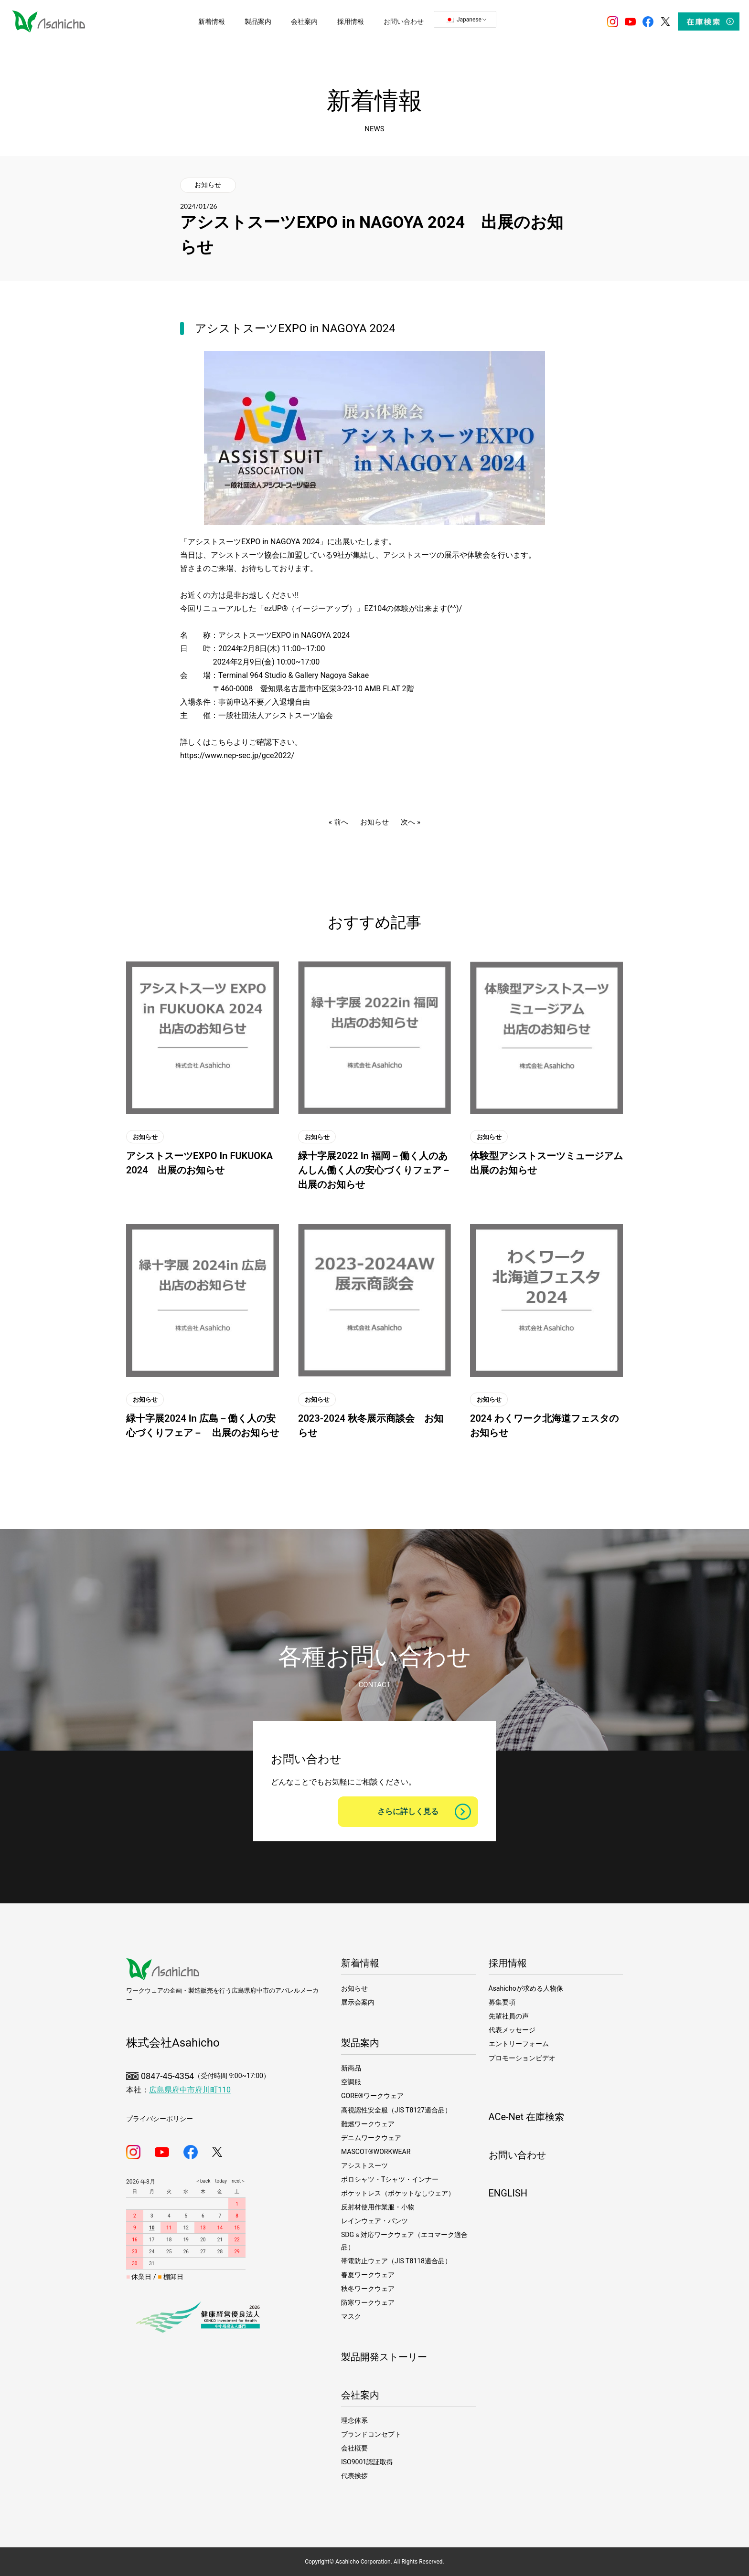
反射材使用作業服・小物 (378, 2207)
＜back (202, 2181)
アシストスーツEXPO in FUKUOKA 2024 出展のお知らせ (199, 1163)
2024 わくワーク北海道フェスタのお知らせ (544, 1425)
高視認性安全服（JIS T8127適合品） (396, 2110)
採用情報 (508, 1963)
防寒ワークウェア (368, 2302)
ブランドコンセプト (371, 2434)
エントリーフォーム (519, 2044)
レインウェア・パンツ (374, 2221)
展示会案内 (357, 2002)
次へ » (410, 822)
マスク (351, 2316)
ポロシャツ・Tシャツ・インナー (390, 2179)
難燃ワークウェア (368, 2124)
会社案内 (360, 2395)
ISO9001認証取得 (367, 2462)
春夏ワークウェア (368, 2275)
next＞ (236, 2181)
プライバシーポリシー (159, 2118)
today (218, 2181)
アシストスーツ (364, 2165)
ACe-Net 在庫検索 (526, 2116)
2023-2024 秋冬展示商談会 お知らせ (370, 1425)
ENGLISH (508, 2193)
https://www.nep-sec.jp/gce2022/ (237, 755)
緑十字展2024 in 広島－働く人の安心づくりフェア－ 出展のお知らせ (202, 1425)
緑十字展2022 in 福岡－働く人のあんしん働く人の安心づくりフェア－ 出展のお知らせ (374, 1170)
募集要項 (502, 2002)
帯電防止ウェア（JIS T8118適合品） (396, 2261)
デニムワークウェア (371, 2138)
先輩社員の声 (509, 2016)
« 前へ (338, 822)
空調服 (351, 2082)
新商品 (351, 2068)
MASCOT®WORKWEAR (375, 2151)
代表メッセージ (512, 2030)
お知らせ (207, 185)
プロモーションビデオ (522, 2058)
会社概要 (354, 2448)
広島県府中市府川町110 (190, 2089)
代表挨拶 (354, 2476)
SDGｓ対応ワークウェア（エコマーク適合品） (404, 2241)
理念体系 (354, 2420)
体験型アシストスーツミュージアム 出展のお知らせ (546, 1163)
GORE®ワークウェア (372, 2096)
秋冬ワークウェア (368, 2288)
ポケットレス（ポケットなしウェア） (398, 2193)
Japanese (463, 19)
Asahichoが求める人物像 (526, 1988)
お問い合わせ (517, 2155)
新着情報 (360, 1963)
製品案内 (360, 2042)
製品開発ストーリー (384, 2357)
